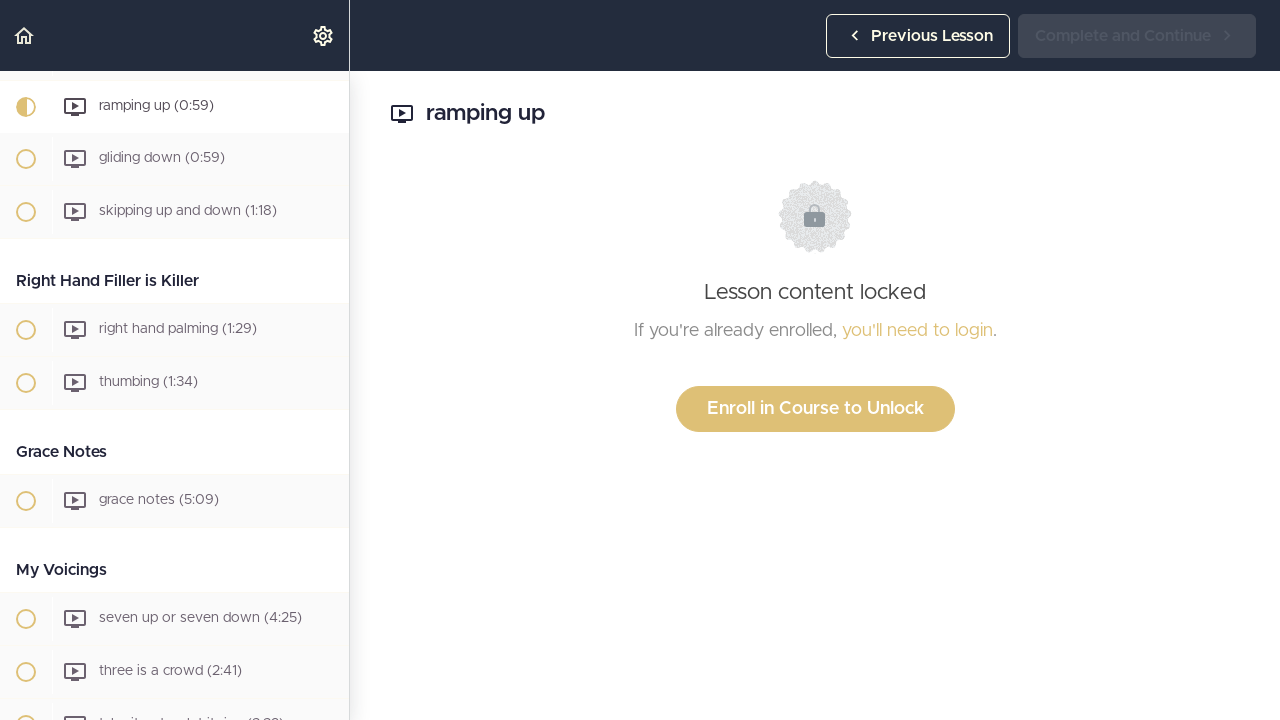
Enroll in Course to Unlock (815, 409)
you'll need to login (917, 331)
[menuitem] (324, 35)
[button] (25, 35)
